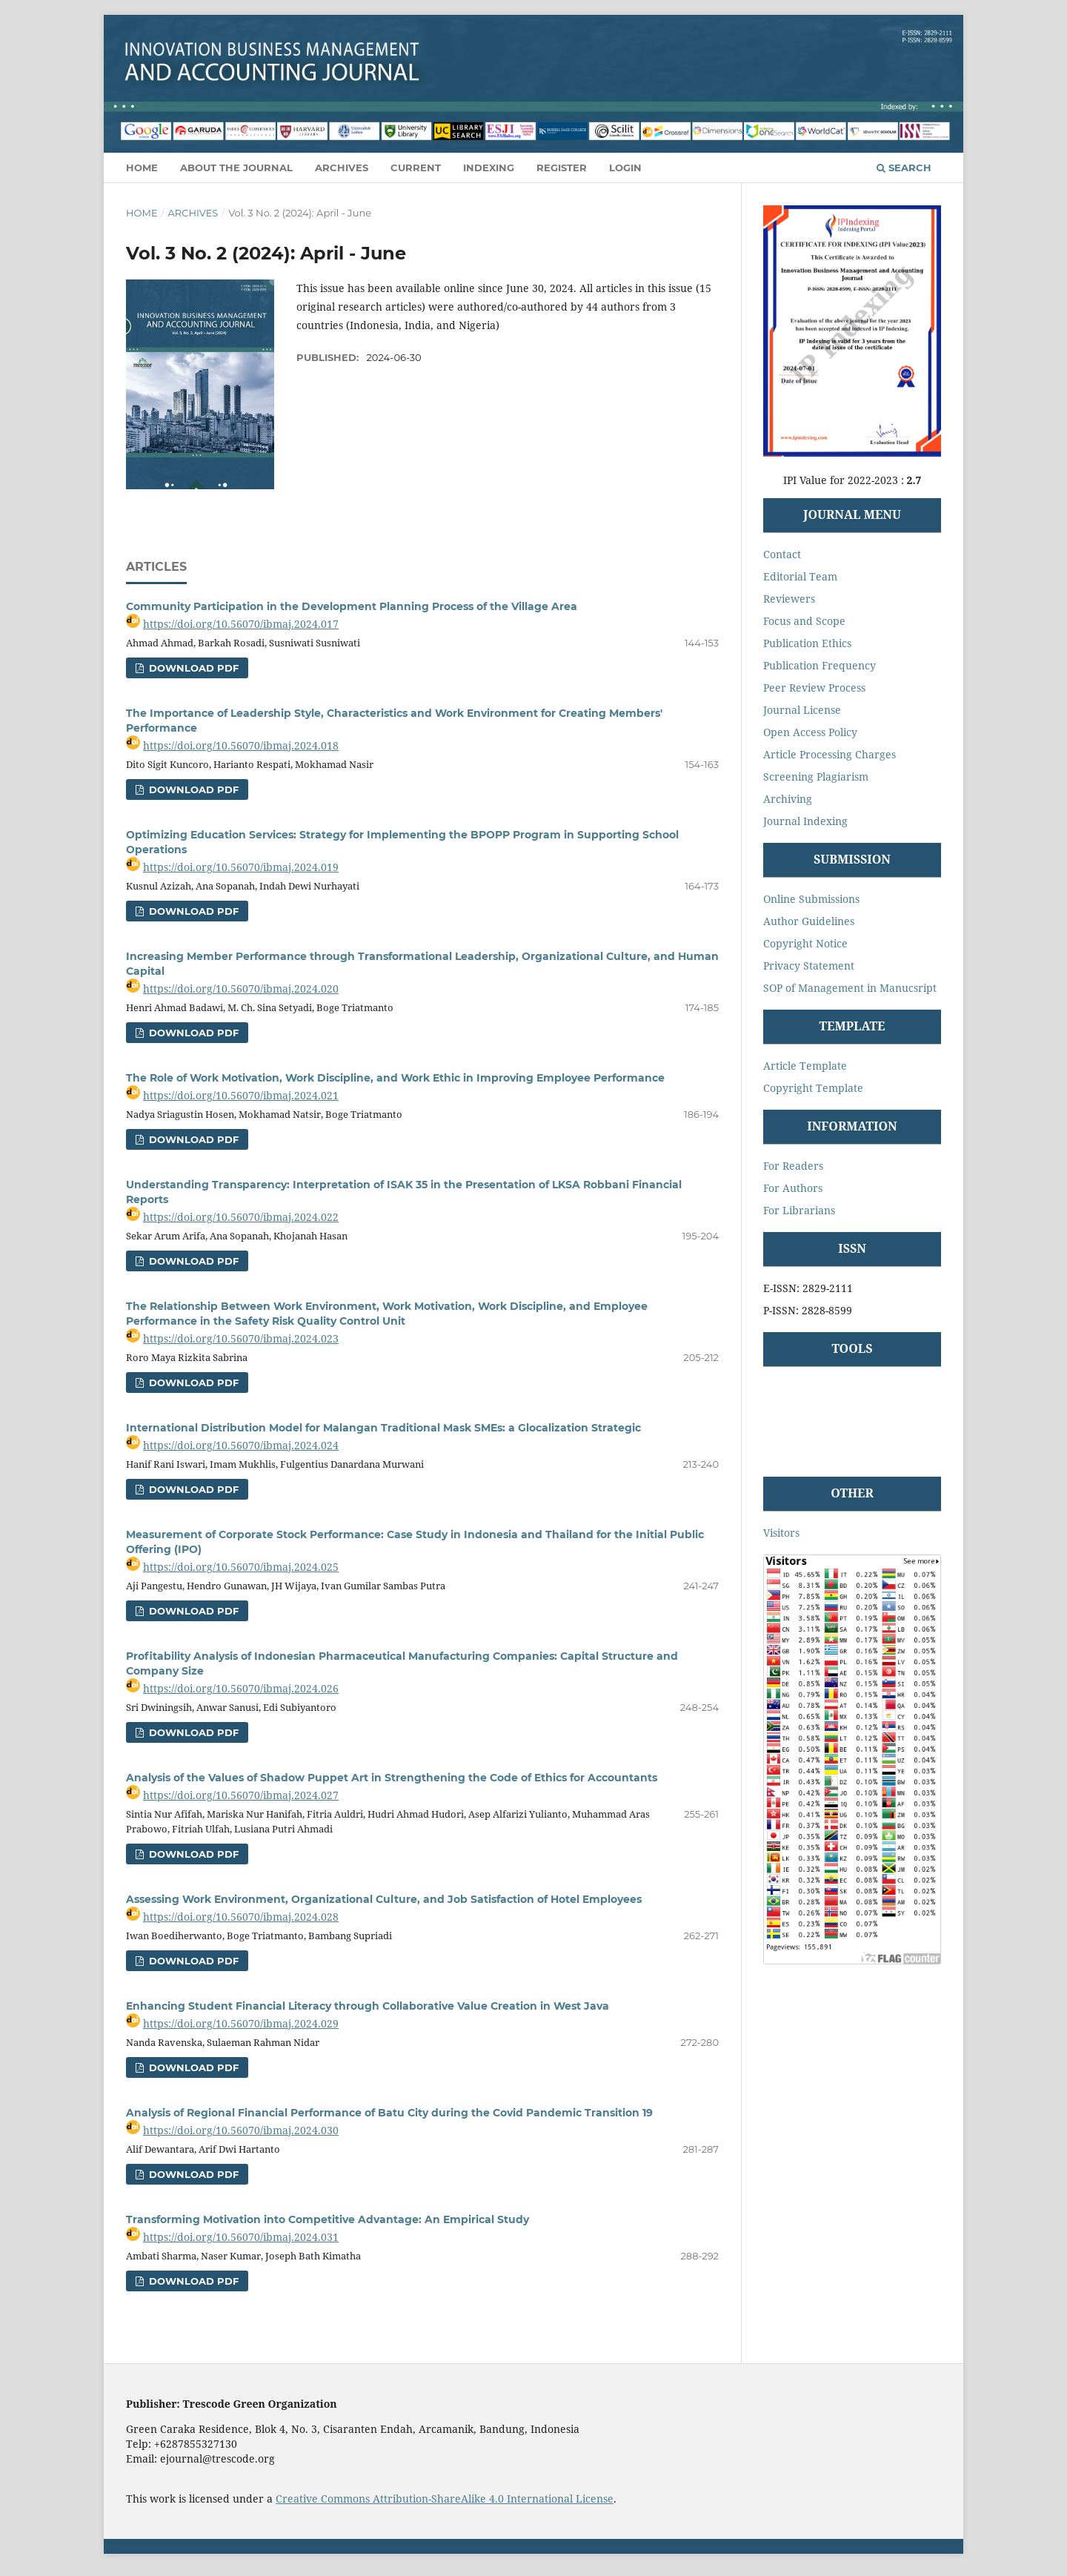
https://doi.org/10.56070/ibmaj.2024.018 (241, 745)
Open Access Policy (810, 732)
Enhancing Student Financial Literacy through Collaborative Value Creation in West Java (367, 2006)
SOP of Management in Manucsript (850, 988)
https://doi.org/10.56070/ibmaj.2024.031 (241, 2237)
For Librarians (799, 1210)
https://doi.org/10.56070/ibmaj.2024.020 (241, 988)
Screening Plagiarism (815, 776)
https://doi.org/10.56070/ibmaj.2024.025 (241, 1567)
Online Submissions (811, 899)
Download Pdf (192, 668)
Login (625, 167)
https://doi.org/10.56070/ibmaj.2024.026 (241, 1688)
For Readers (793, 1166)
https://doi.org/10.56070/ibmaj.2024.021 (241, 1095)
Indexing (488, 167)
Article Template (805, 1066)
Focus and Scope (804, 621)
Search (904, 167)
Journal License (802, 710)
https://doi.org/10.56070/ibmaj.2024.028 (241, 1917)
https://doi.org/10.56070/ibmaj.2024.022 (241, 1217)
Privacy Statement (808, 965)
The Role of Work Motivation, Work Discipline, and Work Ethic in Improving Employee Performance (395, 1078)
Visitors (781, 1533)
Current (415, 167)
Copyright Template (813, 1088)
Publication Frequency (819, 665)
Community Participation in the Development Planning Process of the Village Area (351, 606)
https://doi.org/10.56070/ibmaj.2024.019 (241, 867)
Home (142, 167)
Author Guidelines (808, 921)
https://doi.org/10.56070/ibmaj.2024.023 (241, 1338)
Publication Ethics (807, 643)
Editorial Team (800, 576)
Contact (782, 554)
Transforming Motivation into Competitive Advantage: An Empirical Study (327, 2219)
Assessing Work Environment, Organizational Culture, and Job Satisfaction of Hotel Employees (384, 1899)
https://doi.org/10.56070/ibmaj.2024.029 (241, 2023)
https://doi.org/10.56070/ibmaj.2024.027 (241, 1795)
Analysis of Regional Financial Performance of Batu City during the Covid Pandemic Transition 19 (389, 2112)
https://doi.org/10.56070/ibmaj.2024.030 (241, 2130)
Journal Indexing (805, 821)
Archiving (787, 799)
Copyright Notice (805, 943)
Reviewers (789, 599)
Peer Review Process (814, 688)
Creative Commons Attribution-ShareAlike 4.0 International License (445, 2498)
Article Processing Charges (829, 754)
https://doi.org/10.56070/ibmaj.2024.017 (241, 624)
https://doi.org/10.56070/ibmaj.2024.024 (241, 1445)
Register (561, 167)
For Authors (792, 1188)
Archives (341, 167)
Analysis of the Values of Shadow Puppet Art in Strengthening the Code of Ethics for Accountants (391, 1777)
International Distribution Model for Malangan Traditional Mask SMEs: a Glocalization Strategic (383, 1427)
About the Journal (236, 167)
